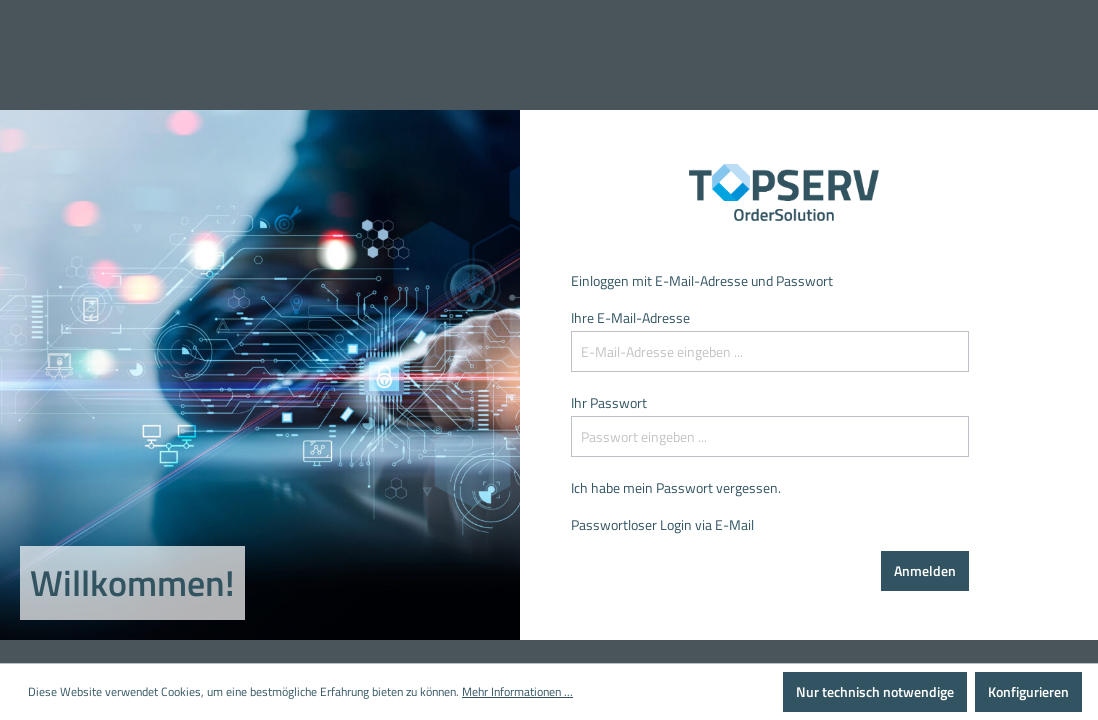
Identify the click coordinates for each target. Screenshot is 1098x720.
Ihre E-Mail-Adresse (630, 317)
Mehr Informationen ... (517, 692)
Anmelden (925, 570)
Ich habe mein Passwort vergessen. (676, 487)
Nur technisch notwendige (875, 691)
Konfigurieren (1028, 691)
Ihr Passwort (609, 402)
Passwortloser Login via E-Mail (662, 524)
